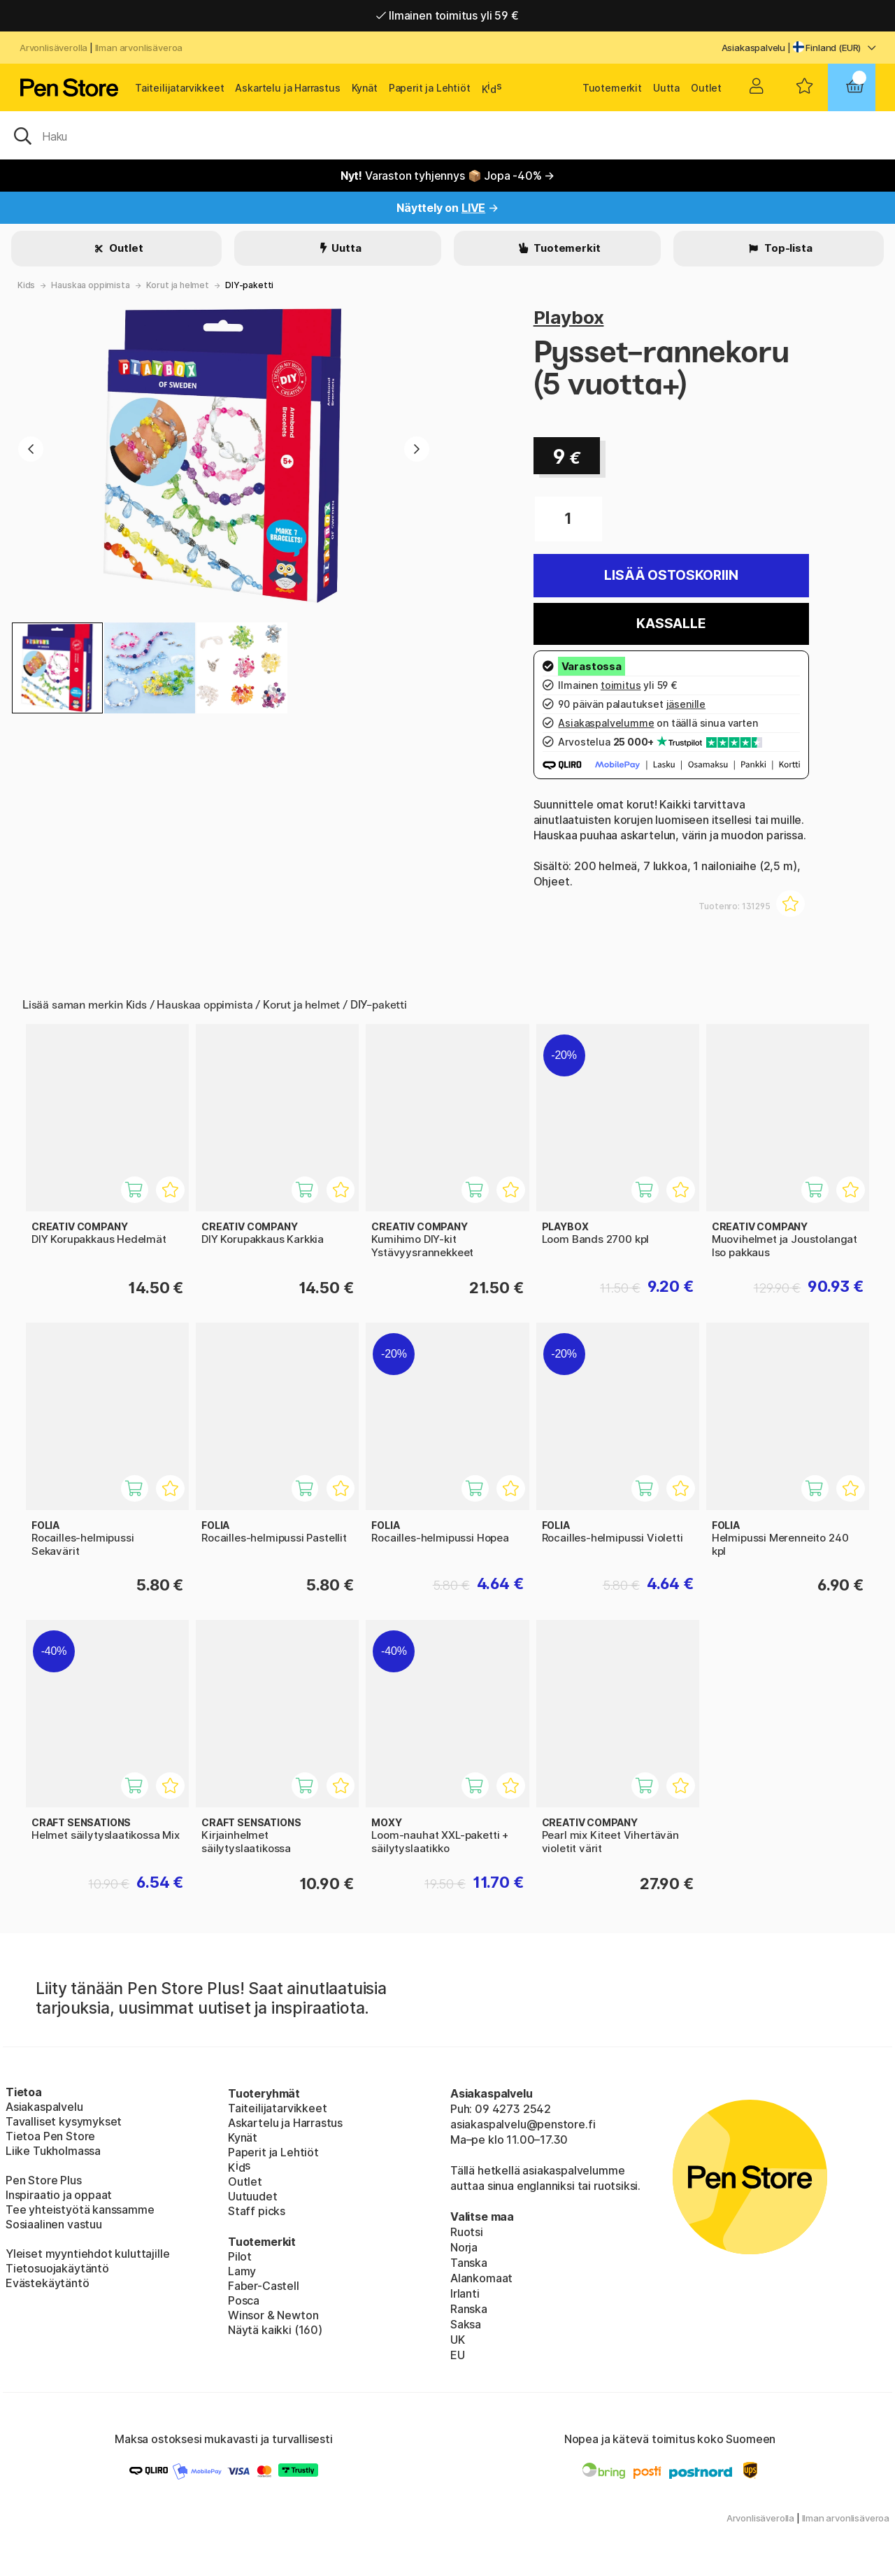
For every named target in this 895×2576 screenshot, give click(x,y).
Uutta (666, 88)
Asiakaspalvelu (754, 47)
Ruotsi (466, 2232)
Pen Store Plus (44, 2180)
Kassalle (671, 623)
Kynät (365, 88)
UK (457, 2340)
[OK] (447, 135)
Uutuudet (253, 2196)
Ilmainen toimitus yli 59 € (447, 15)
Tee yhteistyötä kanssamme (80, 2209)
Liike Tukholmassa (53, 2151)
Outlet (706, 88)
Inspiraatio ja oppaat (59, 2195)
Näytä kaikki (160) (275, 2330)
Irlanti (465, 2293)
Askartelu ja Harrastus (287, 88)
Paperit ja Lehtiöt (430, 88)
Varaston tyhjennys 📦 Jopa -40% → (448, 176)
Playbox (569, 317)
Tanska (468, 2263)
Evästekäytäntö (48, 2283)
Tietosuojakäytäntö (57, 2268)
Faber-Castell (263, 2286)
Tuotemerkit (612, 88)
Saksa (465, 2324)
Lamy (242, 2271)
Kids (26, 285)
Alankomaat (481, 2278)
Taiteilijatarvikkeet (179, 88)
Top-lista (787, 248)
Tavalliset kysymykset (64, 2121)
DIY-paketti (249, 285)
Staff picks (256, 2211)
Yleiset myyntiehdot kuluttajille (87, 2254)
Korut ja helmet (177, 285)
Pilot (240, 2256)
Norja (464, 2247)
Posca (243, 2300)
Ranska (468, 2309)
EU (457, 2355)
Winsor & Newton (273, 2315)
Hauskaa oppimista (90, 285)
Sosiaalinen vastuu (54, 2224)
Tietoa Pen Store (50, 2136)
